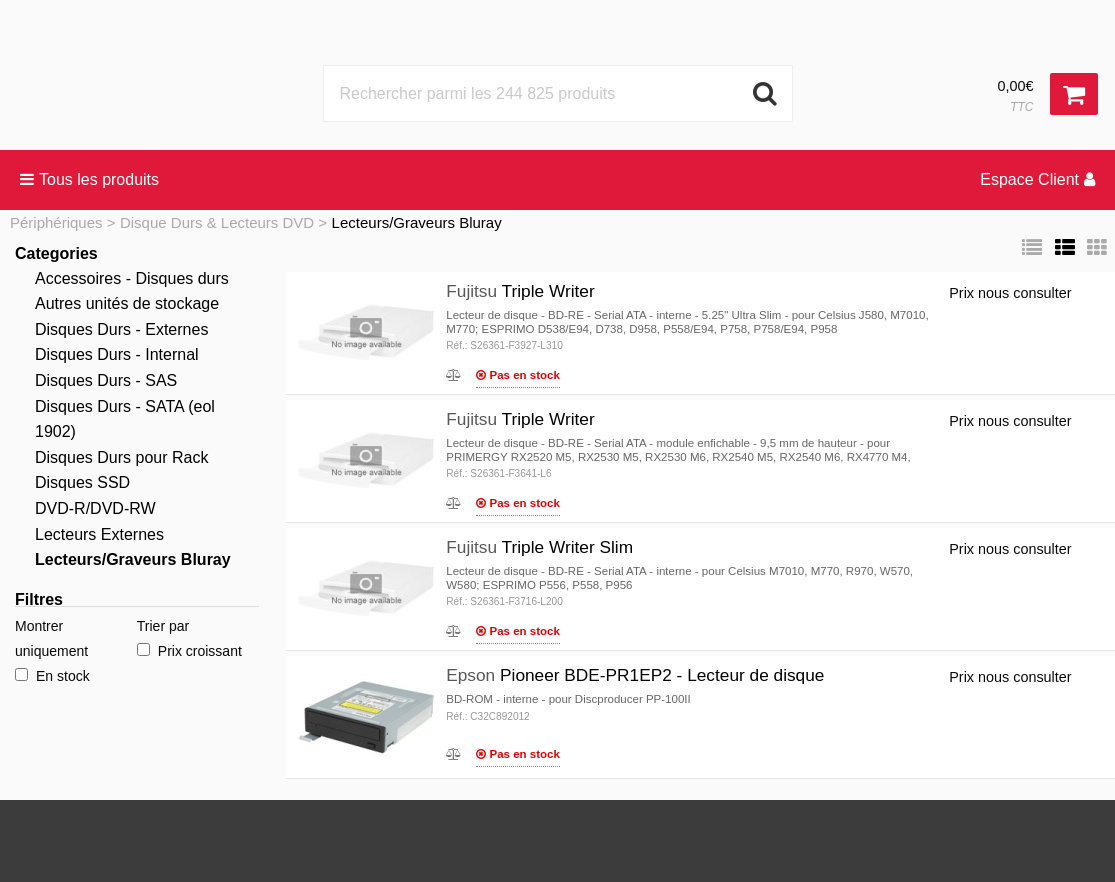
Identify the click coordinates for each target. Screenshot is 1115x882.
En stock (52, 676)
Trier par (163, 626)
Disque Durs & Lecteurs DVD (217, 222)
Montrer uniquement (51, 638)
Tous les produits (89, 179)
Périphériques (56, 222)
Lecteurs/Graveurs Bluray (417, 222)
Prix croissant (189, 651)
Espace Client (1037, 179)
